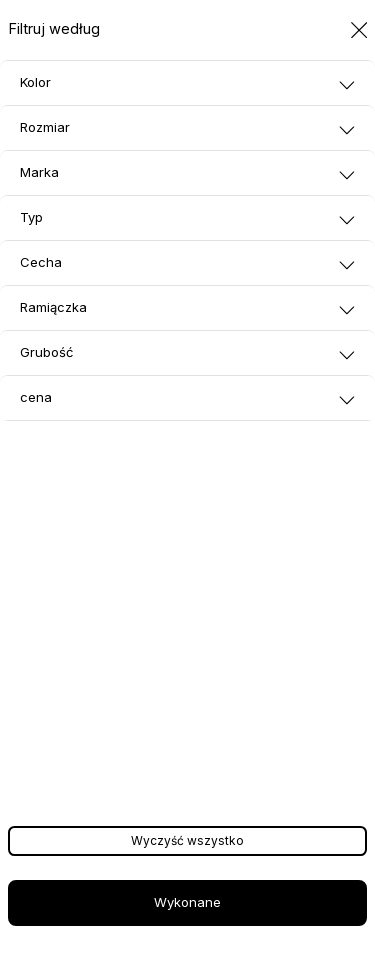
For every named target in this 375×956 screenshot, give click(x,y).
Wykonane (187, 902)
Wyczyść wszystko (187, 840)
